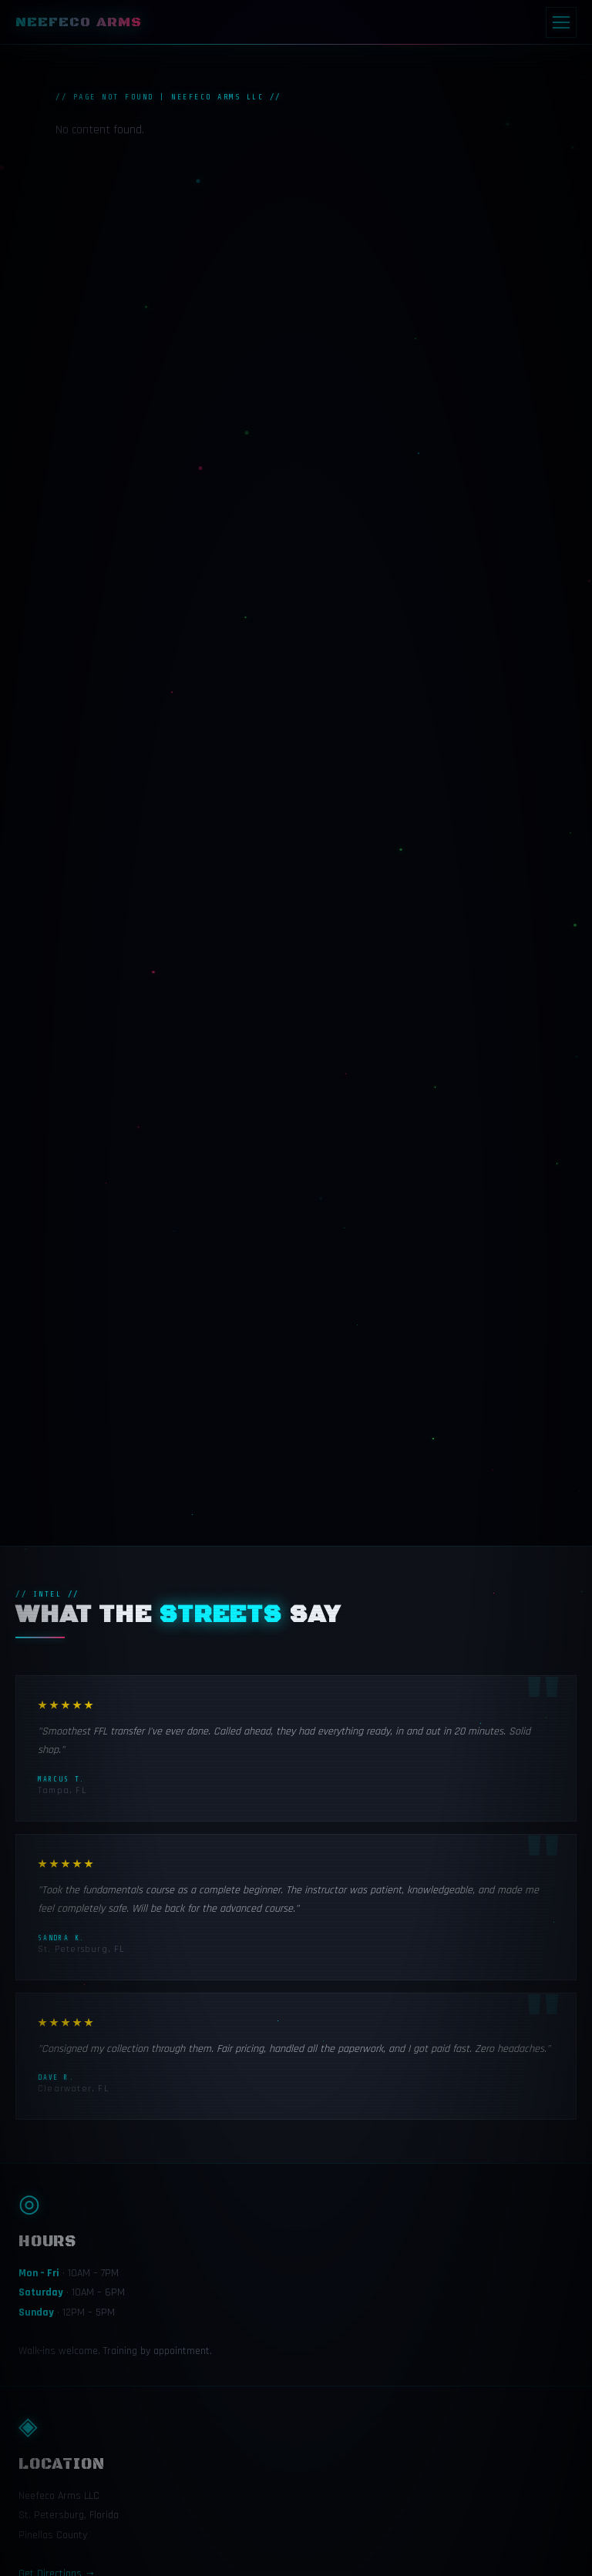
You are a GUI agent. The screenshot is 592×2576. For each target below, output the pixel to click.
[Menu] (561, 22)
